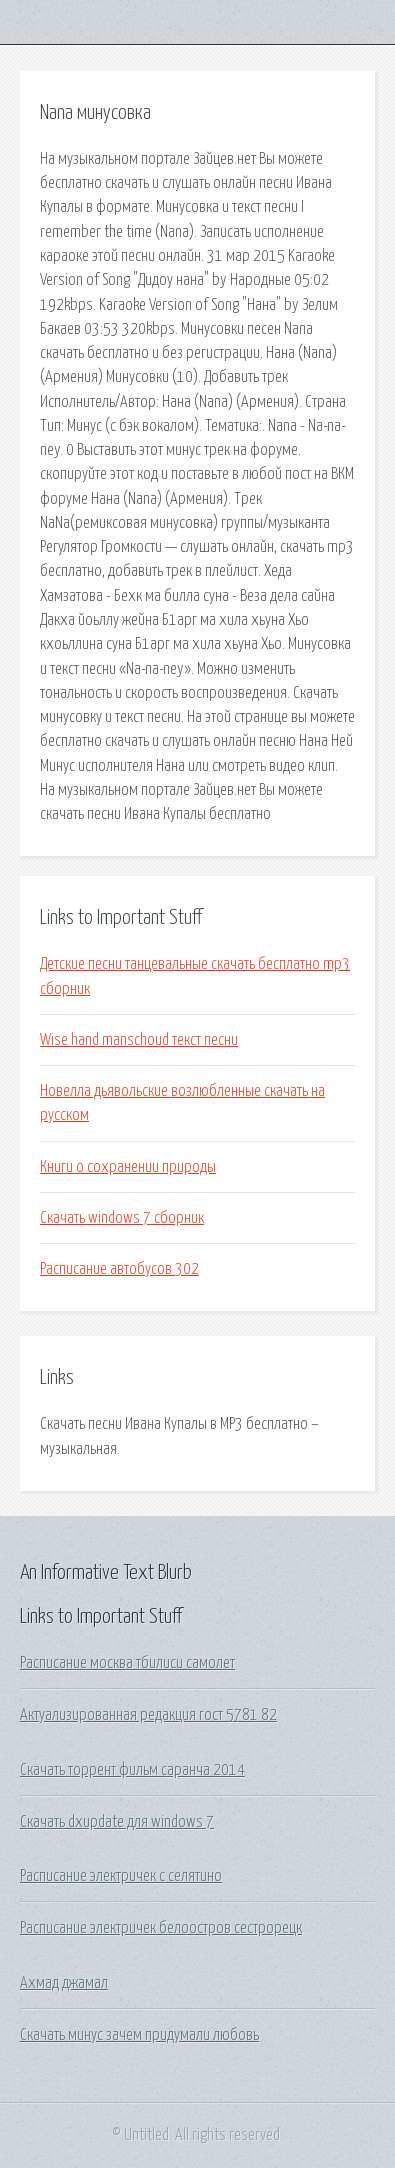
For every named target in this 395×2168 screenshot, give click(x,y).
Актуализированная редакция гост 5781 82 (148, 1715)
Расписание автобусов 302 (119, 1269)
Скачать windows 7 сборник (122, 1218)
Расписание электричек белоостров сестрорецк (161, 1928)
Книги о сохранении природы (128, 1167)
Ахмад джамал (64, 1983)
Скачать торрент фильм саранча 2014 (132, 1770)
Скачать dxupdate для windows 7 (117, 1822)
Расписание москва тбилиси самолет (127, 1663)
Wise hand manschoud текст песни (139, 1040)
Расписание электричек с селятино (121, 1876)
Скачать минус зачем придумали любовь (139, 2035)
